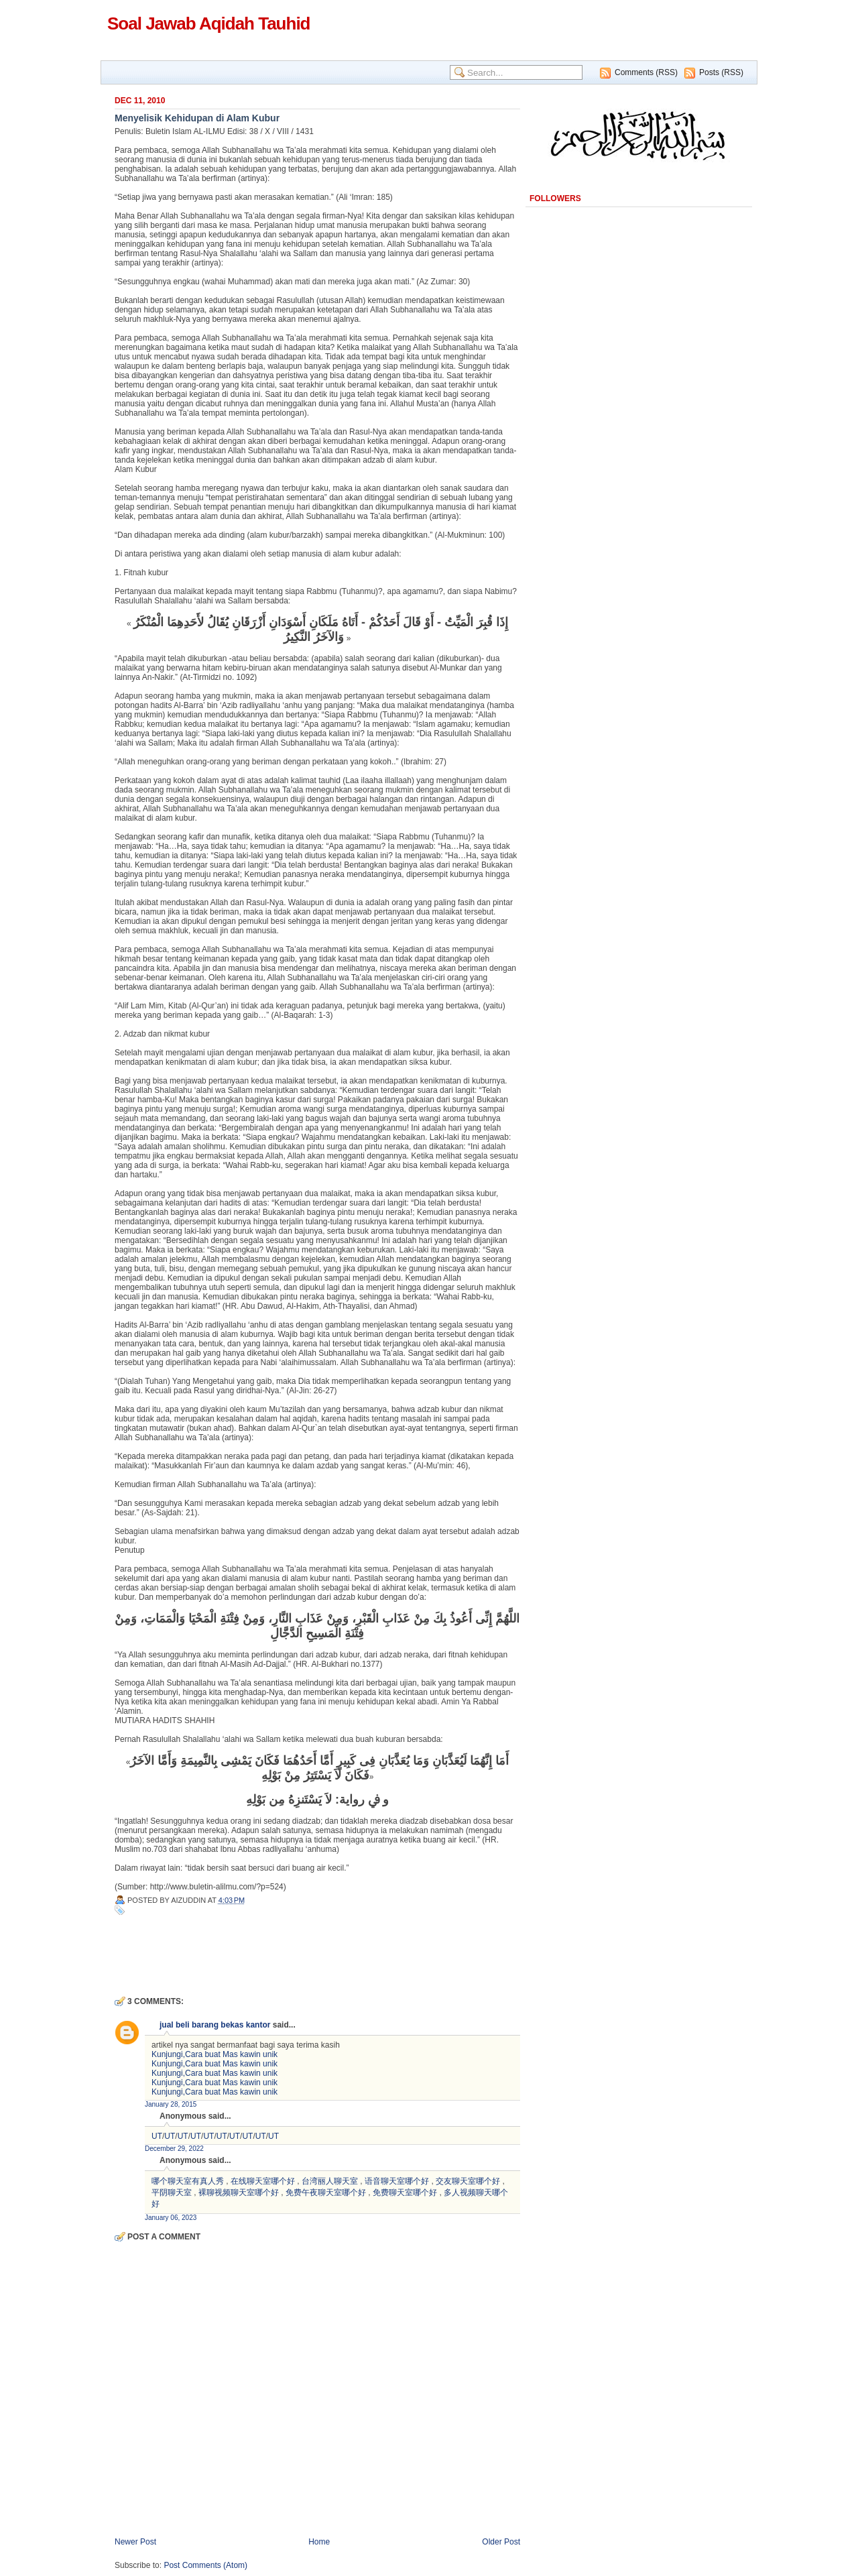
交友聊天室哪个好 (468, 2181)
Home (319, 2541)
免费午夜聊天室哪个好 (326, 2192)
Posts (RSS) (721, 72)
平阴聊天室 (171, 2192)
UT (156, 2136)
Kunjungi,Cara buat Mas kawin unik (214, 2054)
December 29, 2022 (174, 2148)
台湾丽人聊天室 (330, 2181)
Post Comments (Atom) (205, 2565)
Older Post (501, 2541)
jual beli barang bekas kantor (215, 2025)
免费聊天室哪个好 (405, 2192)
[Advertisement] (271, 1954)
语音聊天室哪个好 (397, 2181)
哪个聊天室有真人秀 (187, 2181)
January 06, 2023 (170, 2217)
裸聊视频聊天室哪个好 (238, 2192)
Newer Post (135, 2541)
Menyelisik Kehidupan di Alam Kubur (197, 118)
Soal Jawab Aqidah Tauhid (208, 23)
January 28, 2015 (170, 2104)
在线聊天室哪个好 (263, 2181)
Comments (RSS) (646, 72)
